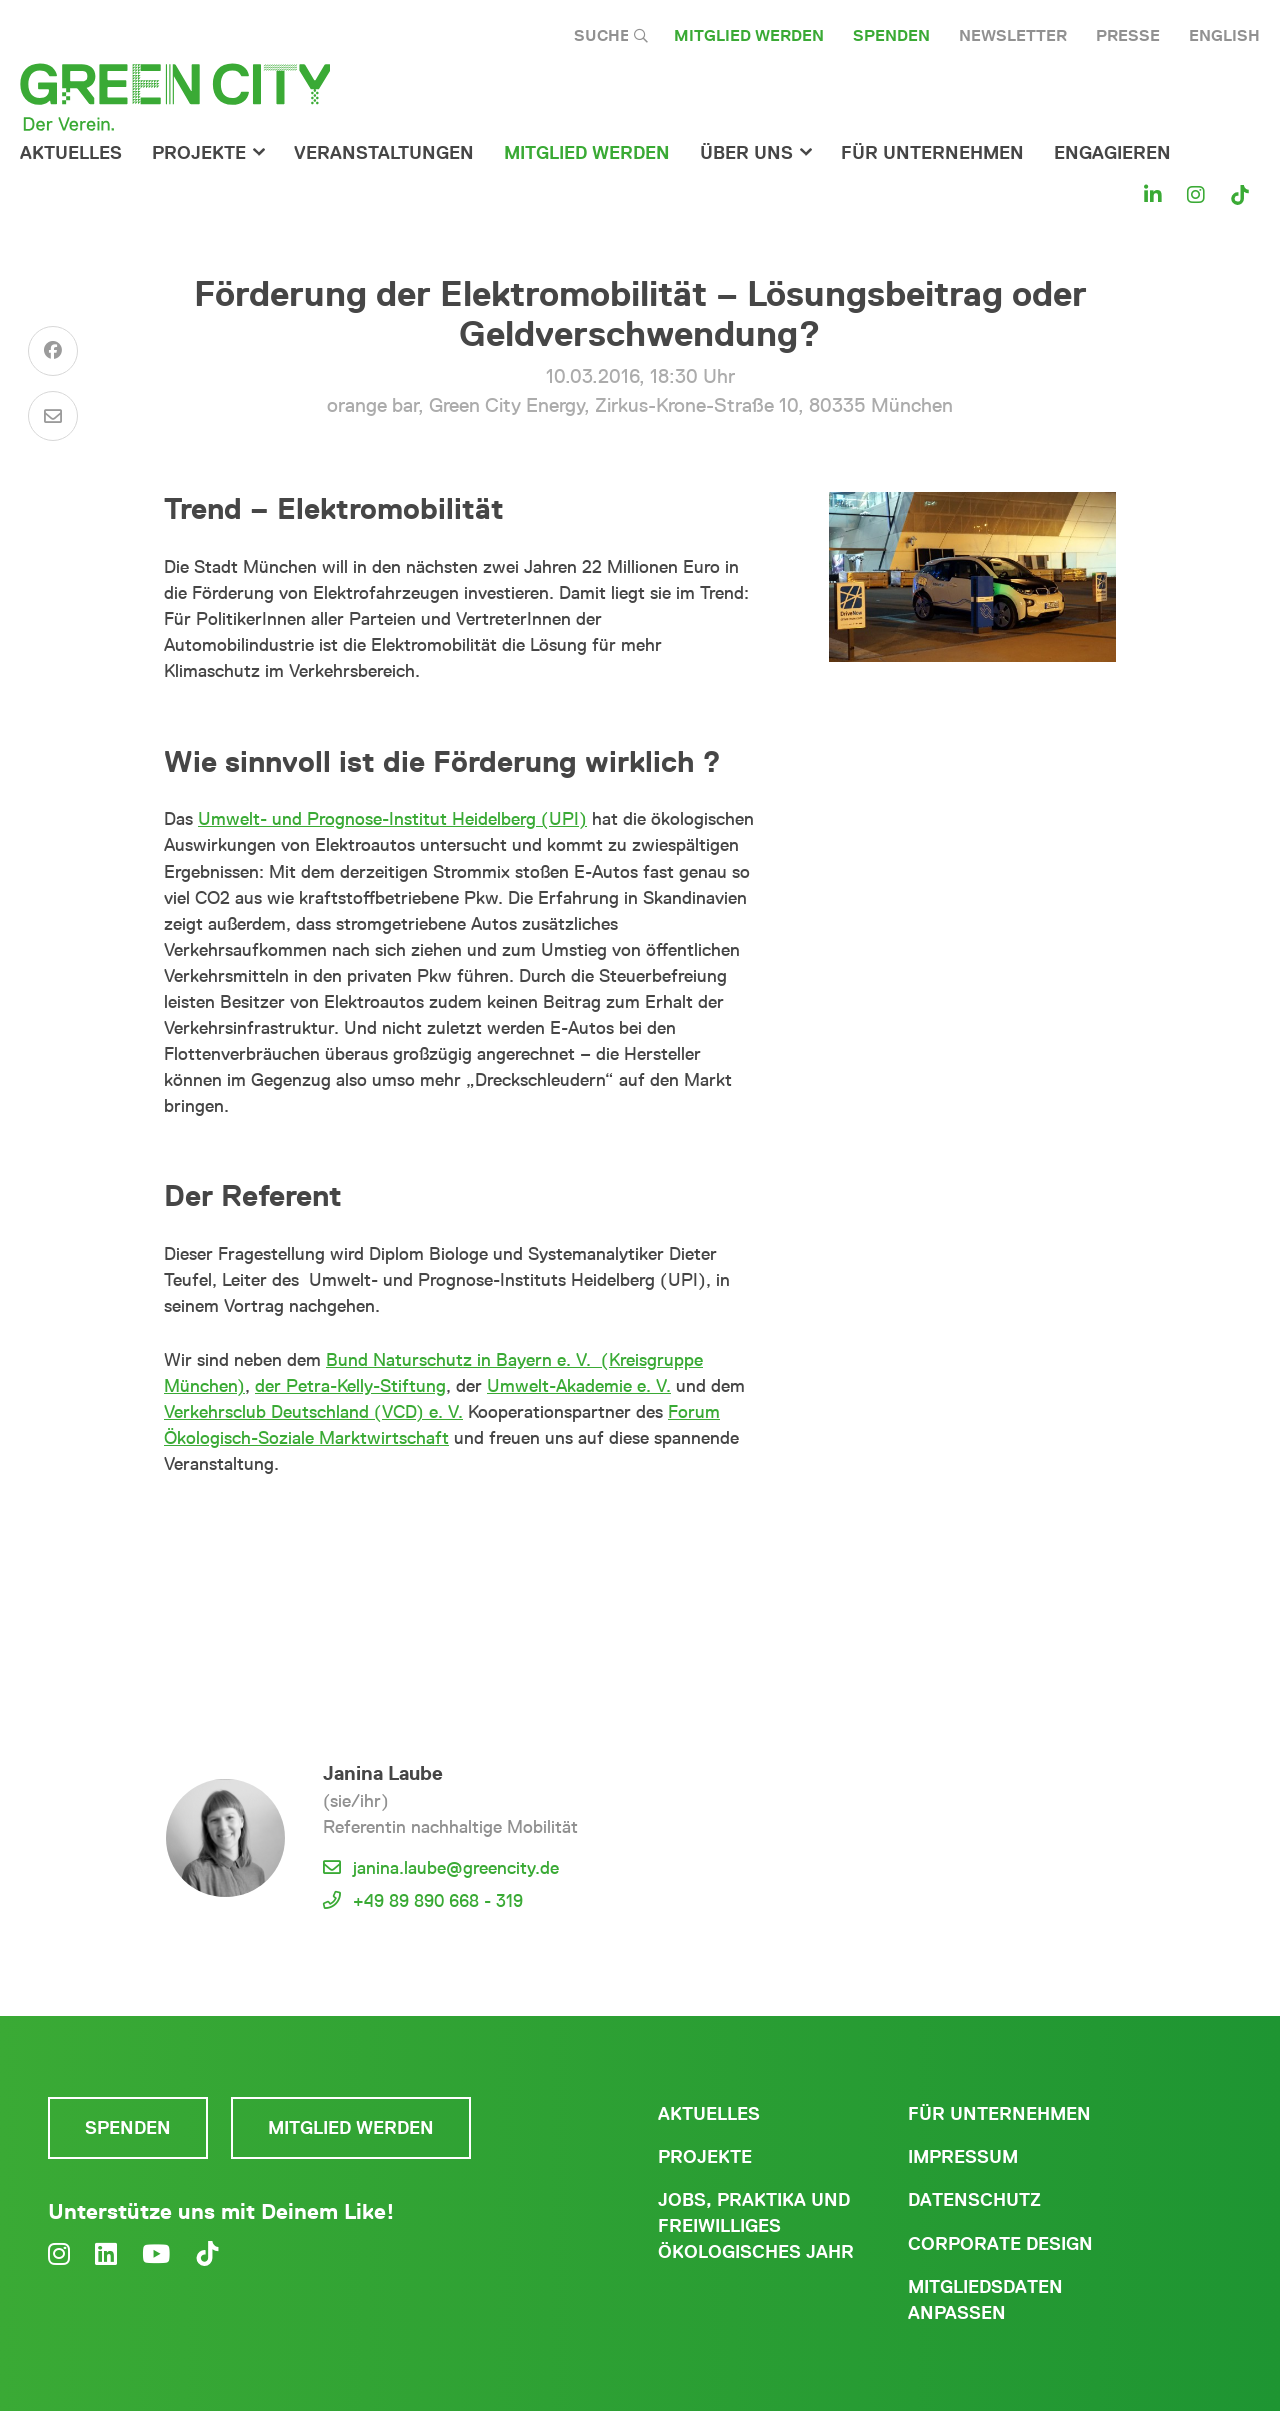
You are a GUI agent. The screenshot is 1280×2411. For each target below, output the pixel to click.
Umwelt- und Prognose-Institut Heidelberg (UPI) (392, 819)
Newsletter (1013, 35)
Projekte (199, 153)
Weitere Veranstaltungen (460, 1586)
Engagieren (1112, 153)
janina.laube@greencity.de (456, 1868)
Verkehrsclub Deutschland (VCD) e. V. (313, 1412)
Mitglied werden (749, 35)
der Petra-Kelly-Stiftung (350, 1386)
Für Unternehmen (999, 2114)
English (1224, 35)
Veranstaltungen (384, 153)
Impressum (963, 2157)
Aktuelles (71, 153)
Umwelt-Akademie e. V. (579, 1386)
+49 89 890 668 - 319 (438, 1901)
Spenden (891, 35)
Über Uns (746, 153)
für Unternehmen (932, 153)
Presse (1128, 35)
